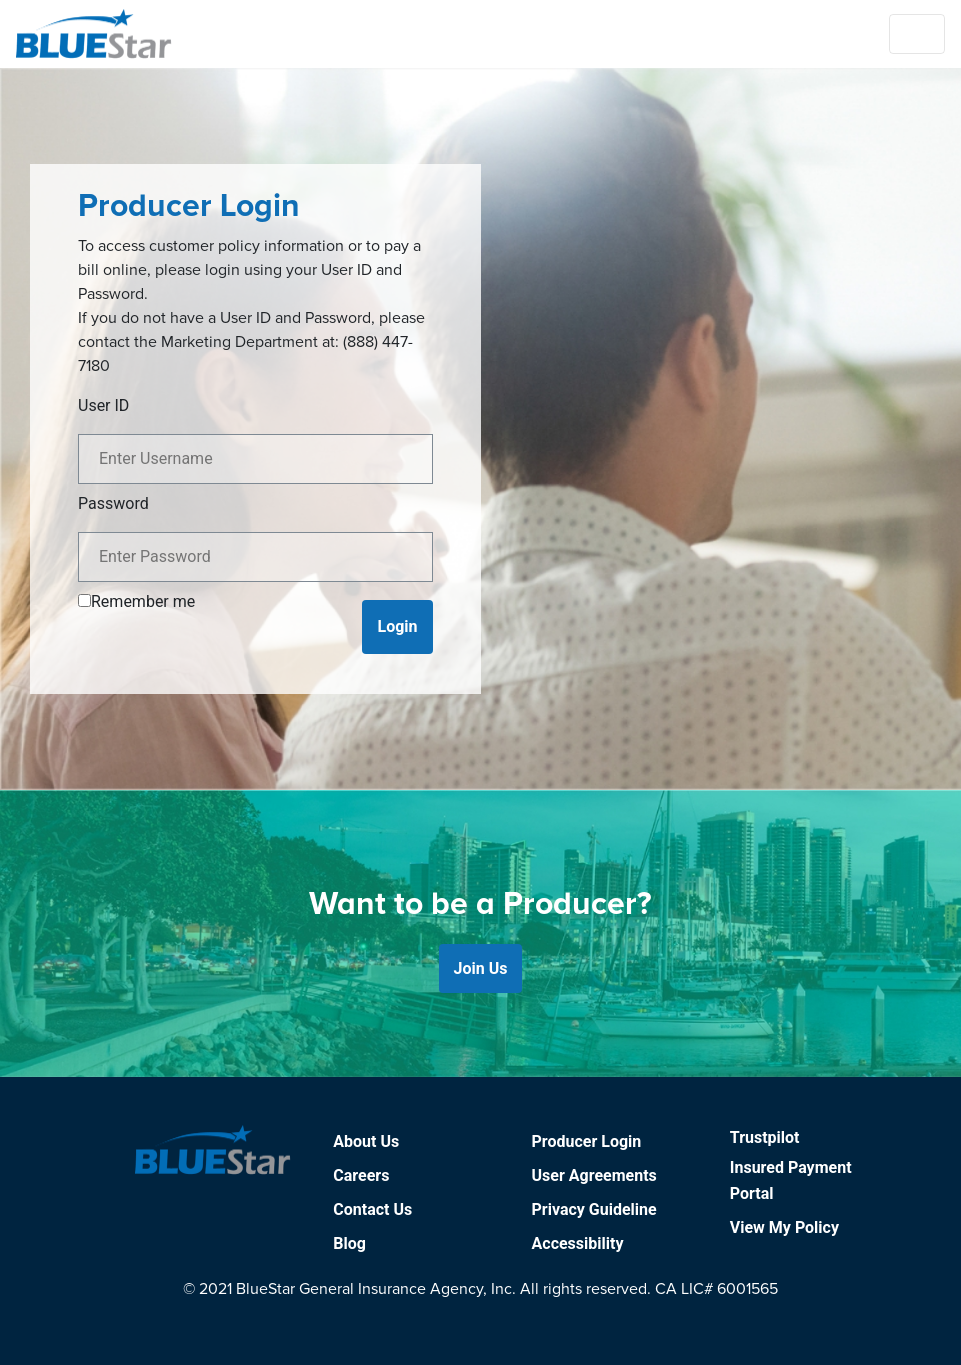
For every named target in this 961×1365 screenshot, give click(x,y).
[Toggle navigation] (917, 34)
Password (113, 503)
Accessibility (578, 1243)
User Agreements (594, 1175)
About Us (366, 1141)
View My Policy (784, 1227)
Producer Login (587, 1141)
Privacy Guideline (594, 1209)
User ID (103, 405)
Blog (349, 1243)
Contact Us (372, 1209)
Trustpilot (765, 1137)
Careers (361, 1175)
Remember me (143, 601)
